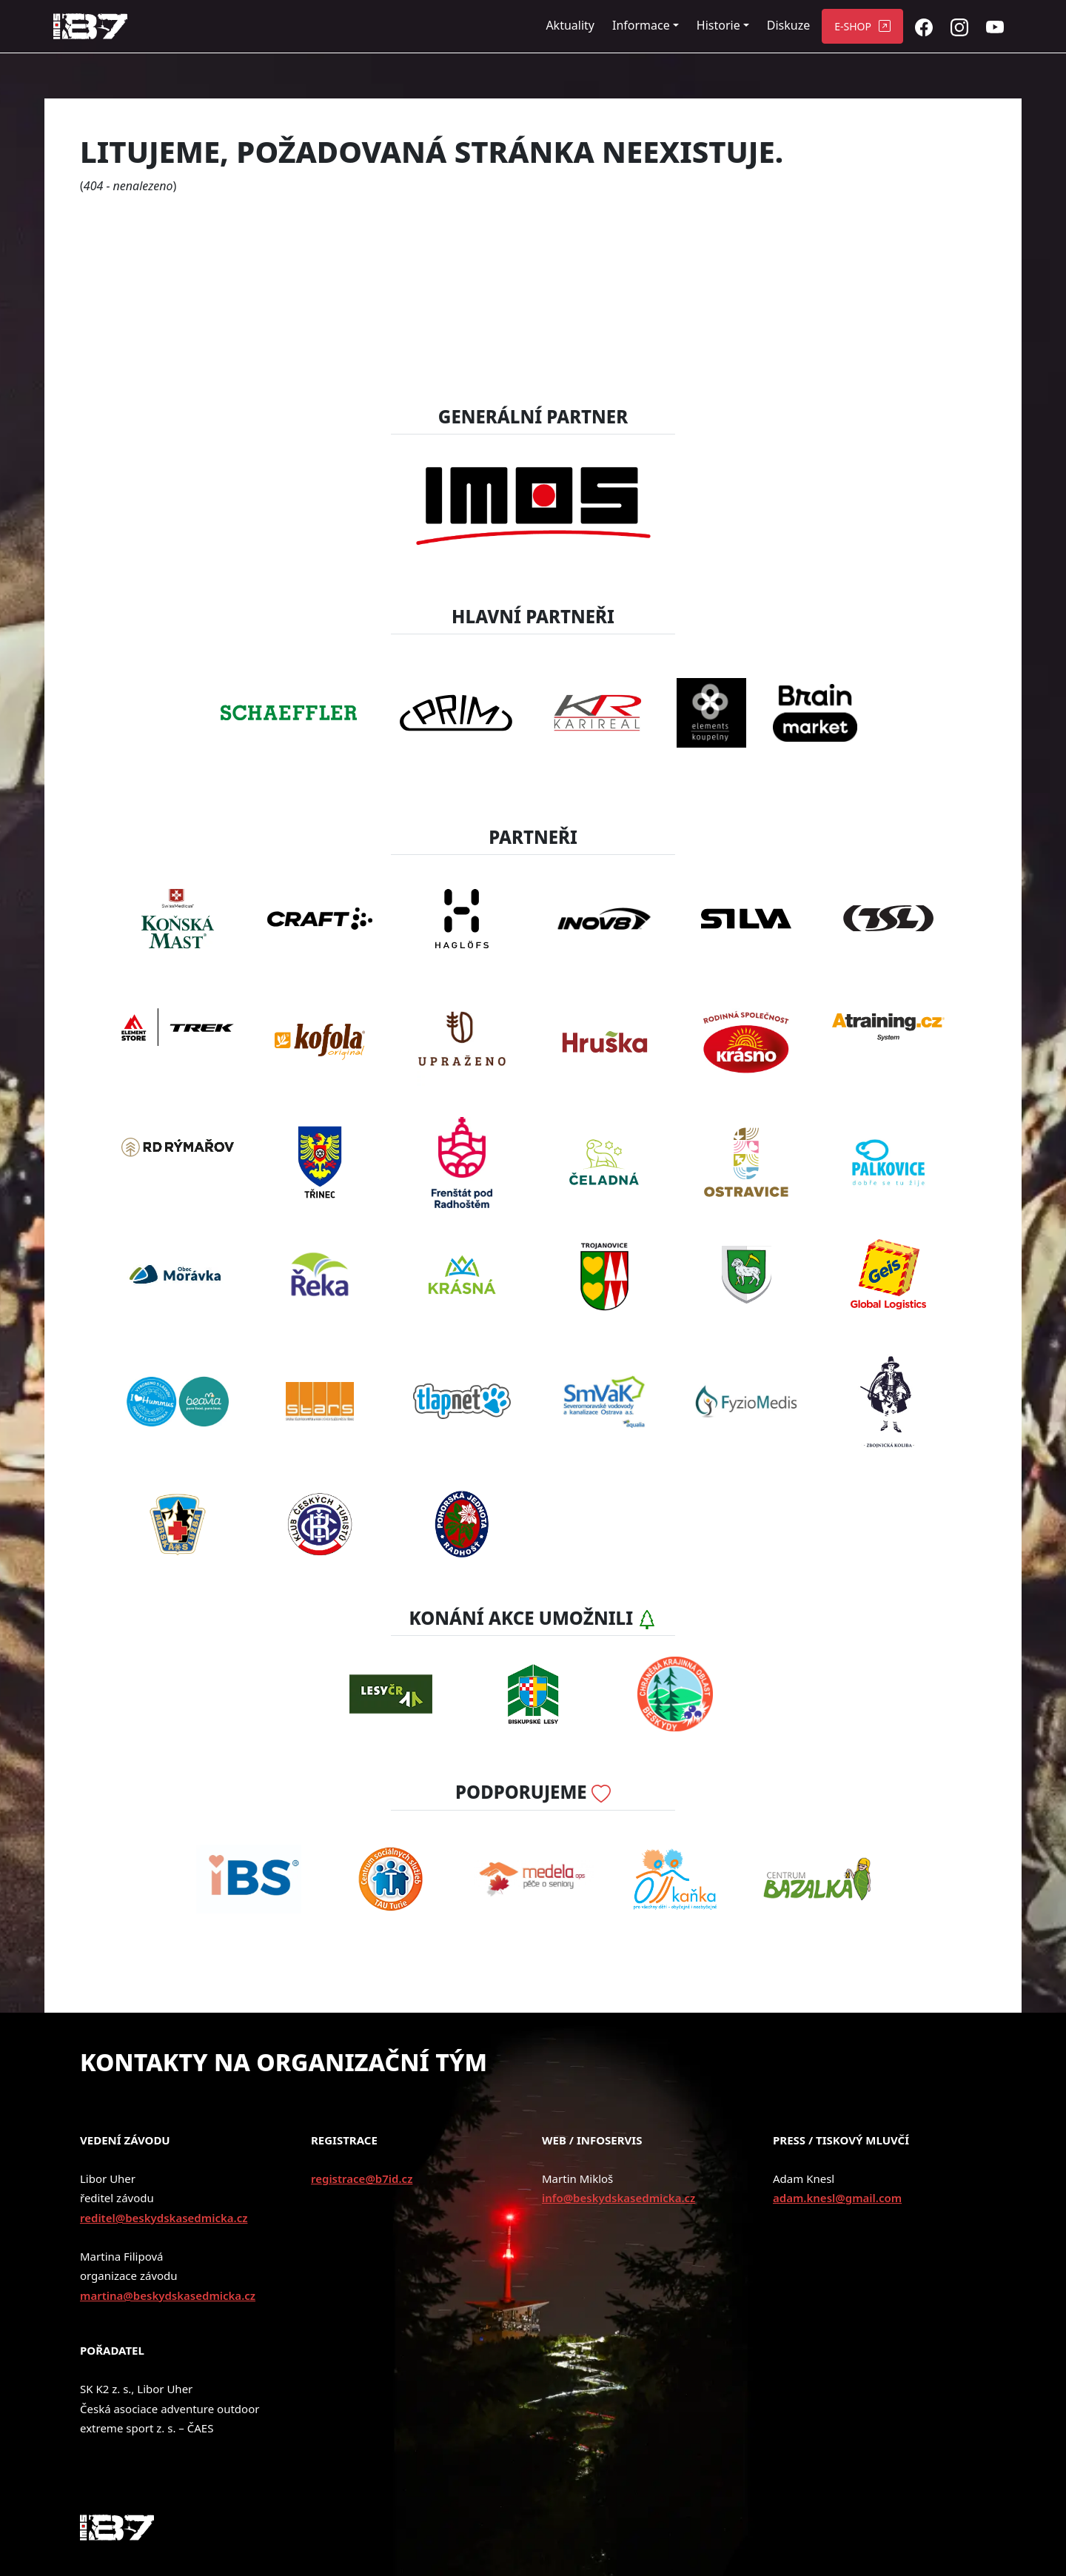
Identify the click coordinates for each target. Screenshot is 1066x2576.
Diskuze (788, 25)
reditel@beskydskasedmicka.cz (163, 2217)
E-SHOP (852, 26)
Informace (641, 25)
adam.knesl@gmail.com (837, 2197)
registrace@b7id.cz (361, 2178)
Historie (718, 25)
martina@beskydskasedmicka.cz (167, 2295)
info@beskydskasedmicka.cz (618, 2197)
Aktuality (570, 25)
